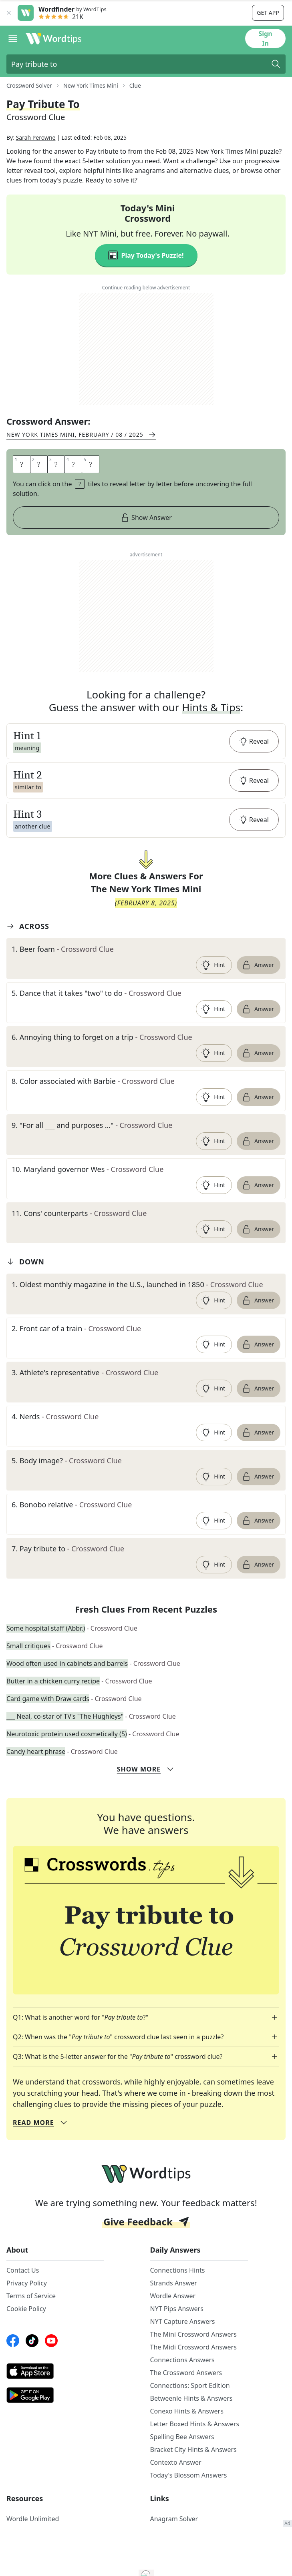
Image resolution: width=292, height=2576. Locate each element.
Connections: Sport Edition (190, 2412)
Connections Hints (177, 2297)
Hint (213, 992)
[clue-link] (146, 976)
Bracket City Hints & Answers (193, 2476)
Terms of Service (31, 2323)
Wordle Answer (173, 2323)
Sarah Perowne (36, 165)
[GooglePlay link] (55, 2422)
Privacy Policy (26, 2310)
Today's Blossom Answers (188, 2502)
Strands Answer (173, 2310)
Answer (258, 992)
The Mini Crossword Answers (193, 2361)
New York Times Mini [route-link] (90, 85)
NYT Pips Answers (176, 2335)
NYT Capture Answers (182, 2348)
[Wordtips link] (54, 38)
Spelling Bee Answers (182, 2464)
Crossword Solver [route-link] (29, 85)
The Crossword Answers (186, 2399)
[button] (146, 768)
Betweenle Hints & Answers (191, 2425)
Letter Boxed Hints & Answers (195, 2451)
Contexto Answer (175, 2489)
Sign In (265, 38)
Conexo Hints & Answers (187, 2438)
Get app (268, 12)
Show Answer (146, 545)
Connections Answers (182, 2387)
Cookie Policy (26, 2335)
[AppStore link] (55, 2398)
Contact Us (22, 2297)
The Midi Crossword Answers (193, 2374)
